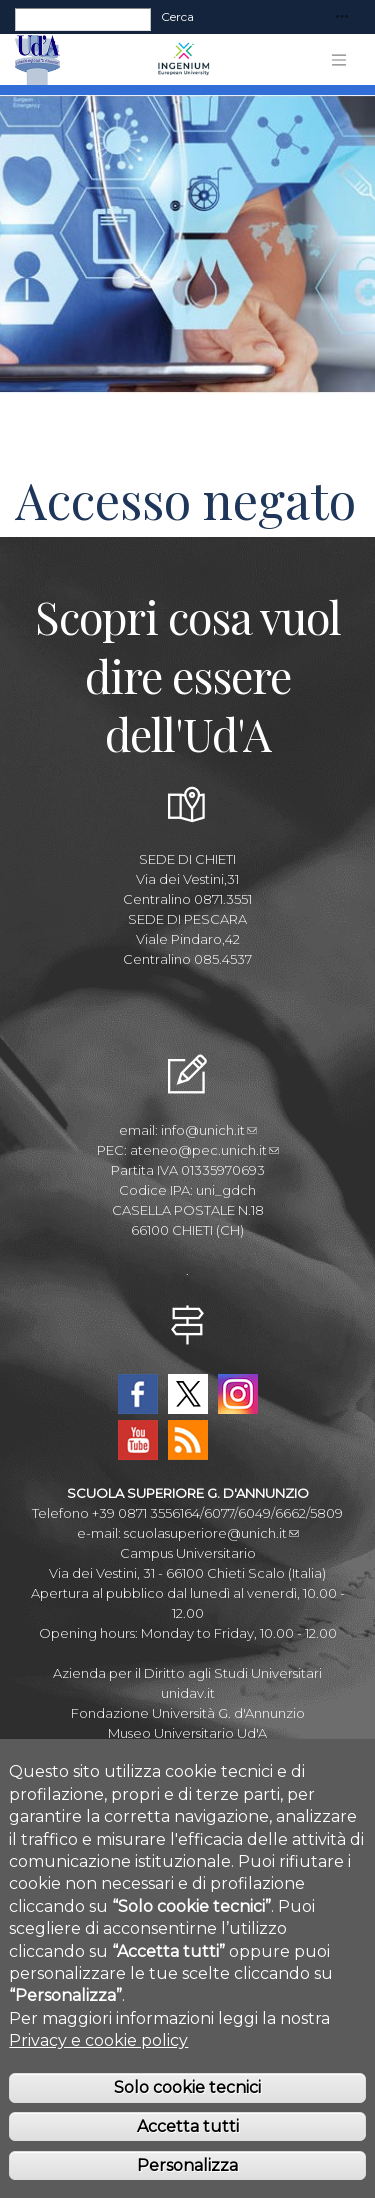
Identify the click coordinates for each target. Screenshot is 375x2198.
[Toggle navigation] (342, 17)
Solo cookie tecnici (187, 2120)
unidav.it (188, 1693)
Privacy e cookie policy (98, 2073)
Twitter (188, 1394)
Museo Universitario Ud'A (187, 1733)
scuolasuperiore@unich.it (211, 1533)
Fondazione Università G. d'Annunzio (188, 1713)
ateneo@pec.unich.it (204, 1150)
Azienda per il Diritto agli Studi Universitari (187, 1673)
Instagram (238, 1394)
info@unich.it (209, 1130)
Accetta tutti (188, 2159)
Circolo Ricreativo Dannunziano (187, 1753)
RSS (188, 1440)
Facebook (138, 1394)
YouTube (138, 1440)
